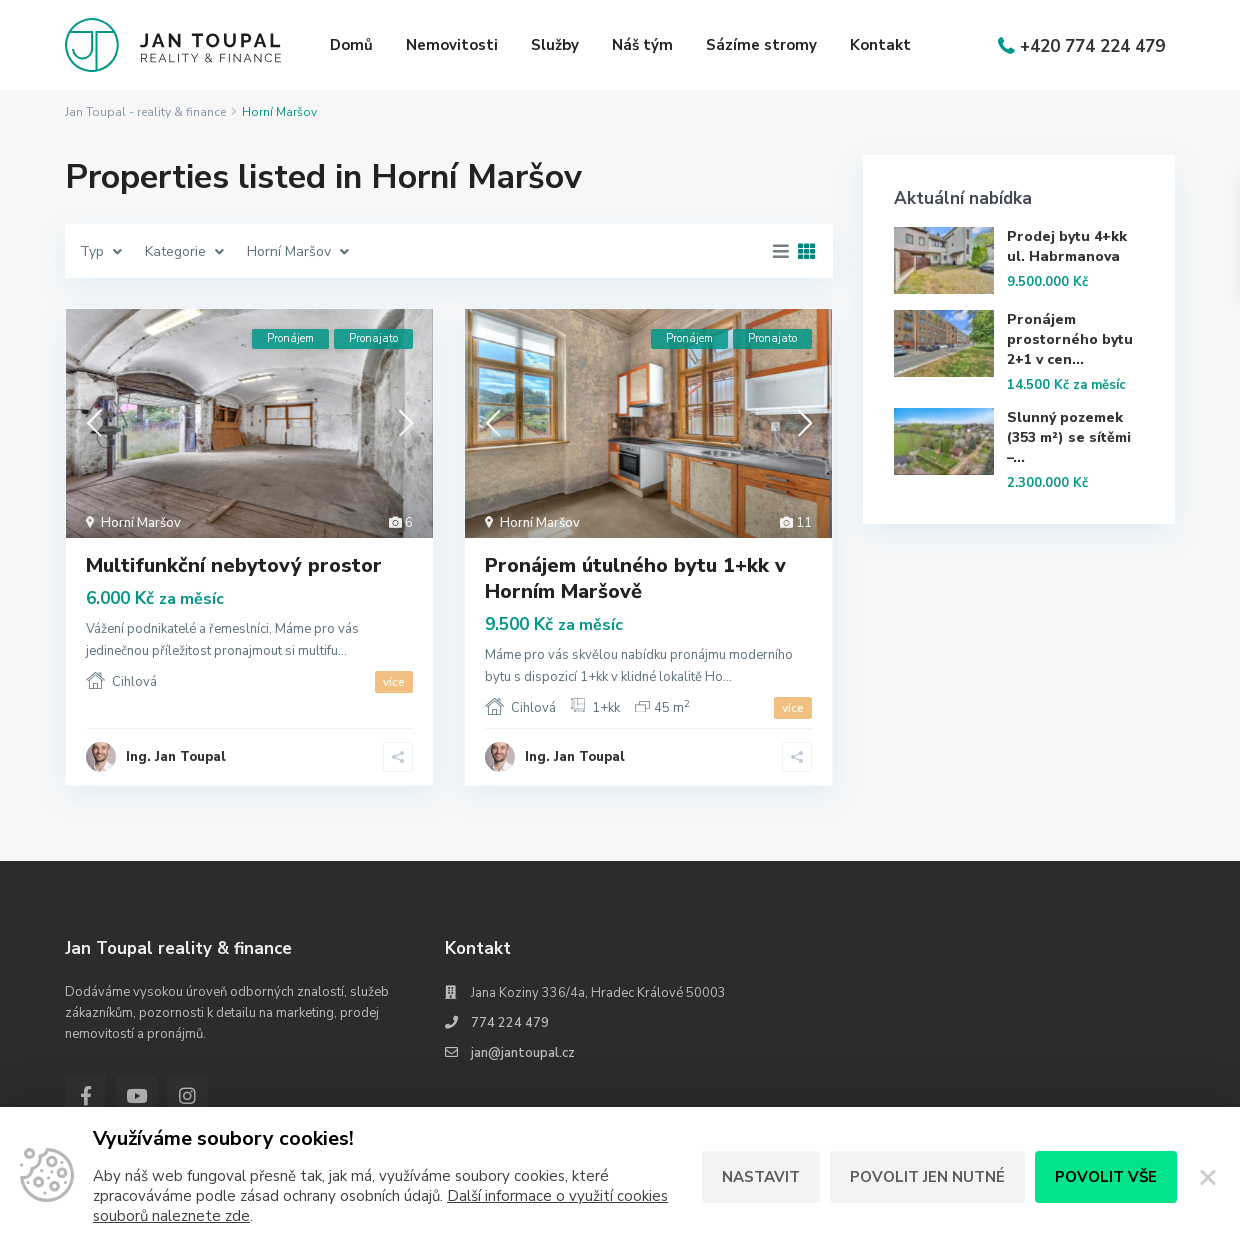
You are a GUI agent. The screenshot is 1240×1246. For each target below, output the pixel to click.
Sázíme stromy (761, 45)
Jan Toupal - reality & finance (145, 112)
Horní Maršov (141, 523)
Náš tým (642, 45)
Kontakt (880, 45)
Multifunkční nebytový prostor (234, 565)
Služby (555, 45)
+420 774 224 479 (1092, 46)
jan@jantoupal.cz (523, 1053)
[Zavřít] (1208, 1177)
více (394, 682)
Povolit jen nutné (927, 1177)
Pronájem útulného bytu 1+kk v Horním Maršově (635, 578)
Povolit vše (1106, 1177)
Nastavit (761, 1177)
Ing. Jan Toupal (176, 757)
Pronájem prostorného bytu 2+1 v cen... (1070, 339)
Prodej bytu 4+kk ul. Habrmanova (1067, 246)
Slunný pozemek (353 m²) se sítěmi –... (1069, 437)
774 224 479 (510, 1023)
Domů (351, 45)
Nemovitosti (452, 45)
